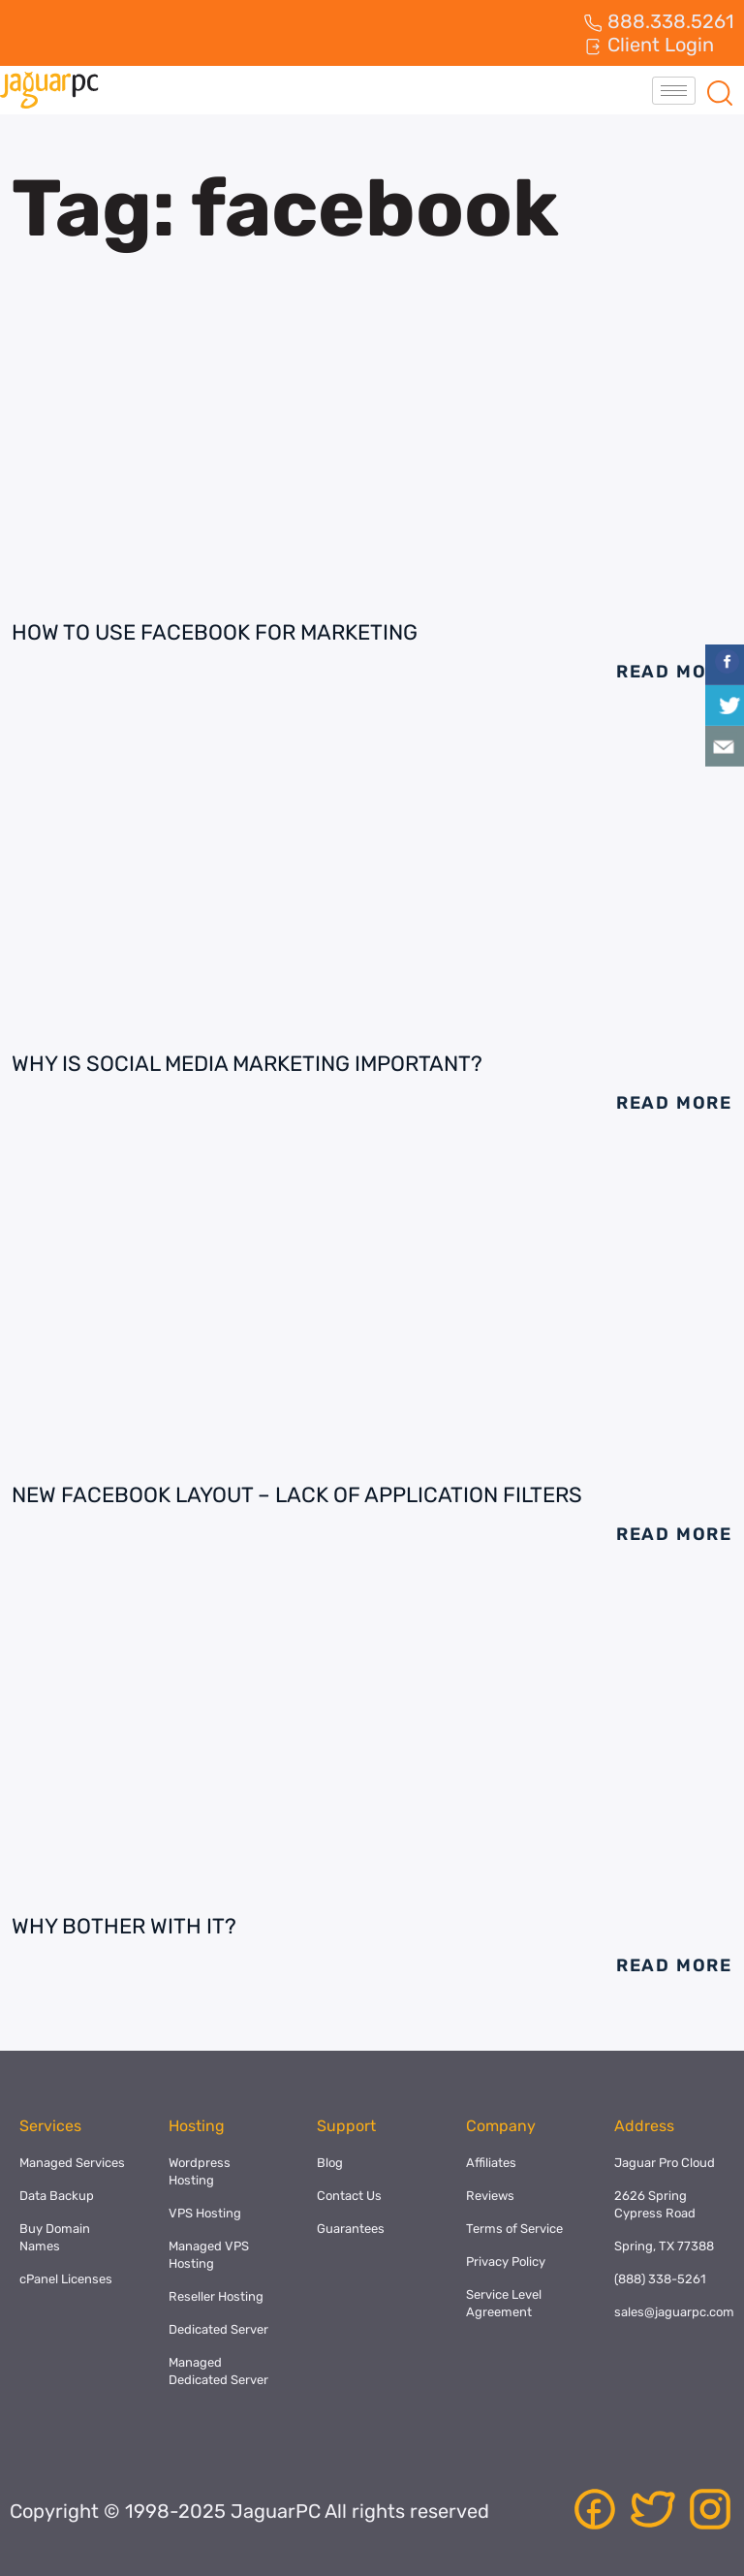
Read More (674, 671)
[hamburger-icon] (674, 91)
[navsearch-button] (719, 90)
